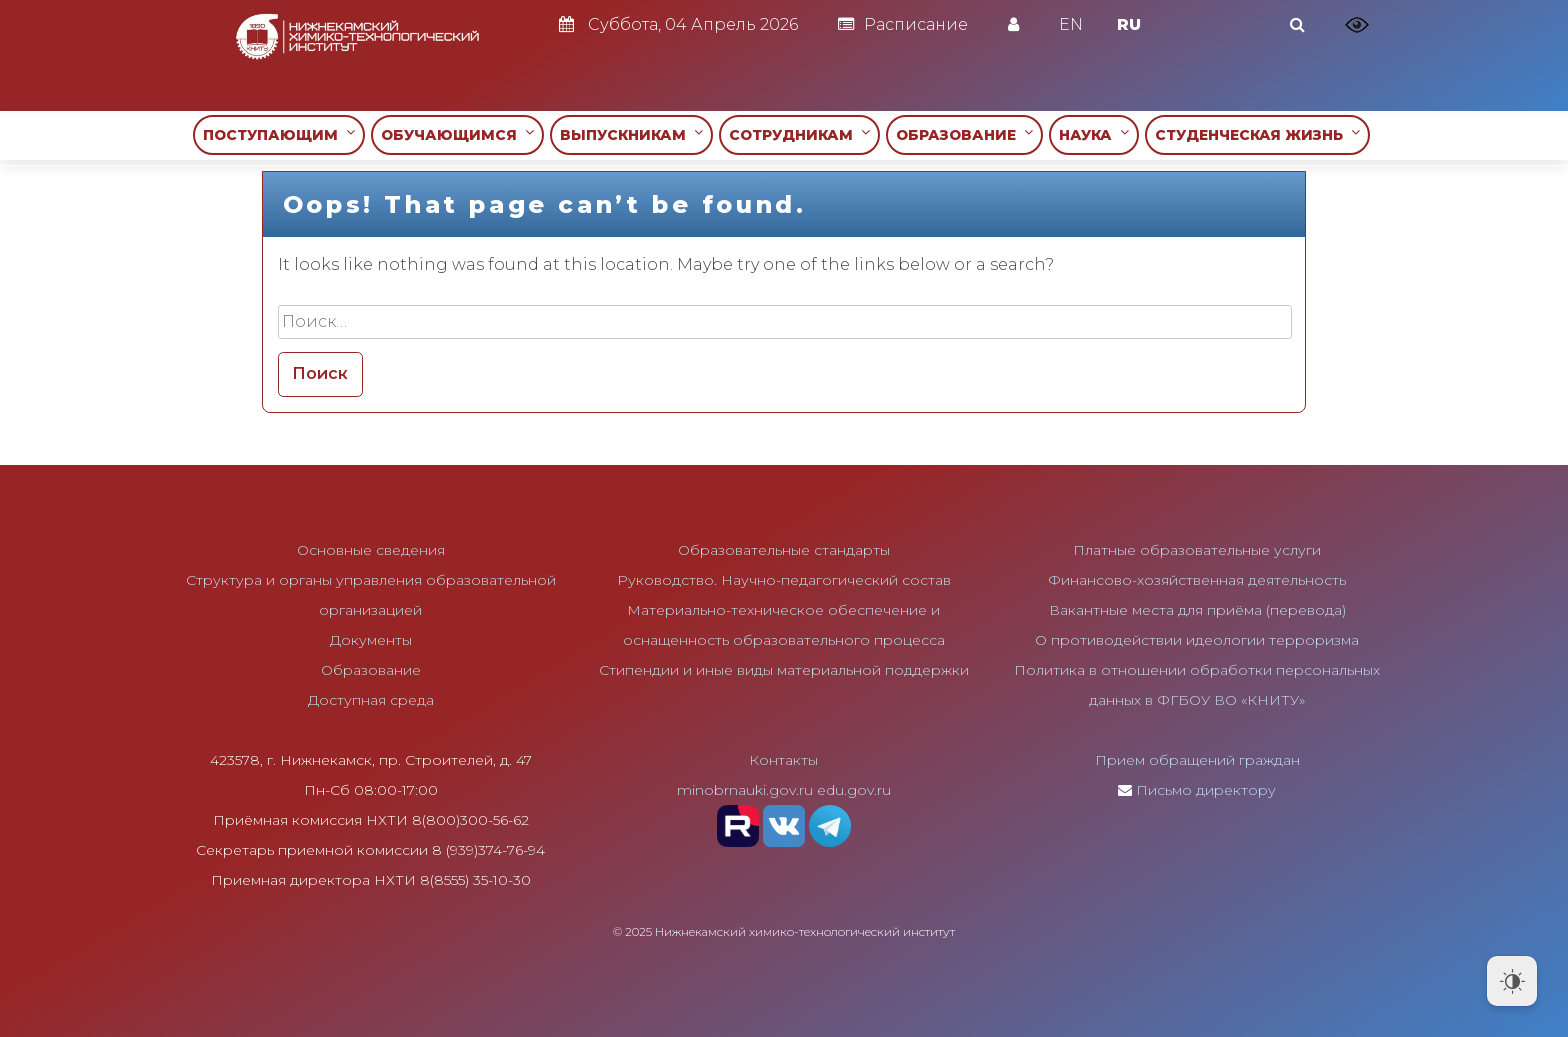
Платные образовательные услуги (1197, 550)
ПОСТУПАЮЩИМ (279, 134)
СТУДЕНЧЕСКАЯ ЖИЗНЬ (1257, 134)
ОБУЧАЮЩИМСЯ (457, 134)
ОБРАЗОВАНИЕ (964, 134)
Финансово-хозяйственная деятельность (1197, 580)
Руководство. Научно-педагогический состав (784, 580)
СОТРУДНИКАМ (799, 134)
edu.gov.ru (854, 790)
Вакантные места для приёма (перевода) (1197, 610)
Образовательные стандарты (784, 550)
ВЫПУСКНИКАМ (631, 134)
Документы (371, 640)
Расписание (903, 24)
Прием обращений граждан (1197, 760)
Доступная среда (371, 700)
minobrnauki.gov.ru (745, 790)
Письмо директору (1206, 790)
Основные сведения (371, 550)
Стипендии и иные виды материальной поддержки (784, 670)
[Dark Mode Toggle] (1512, 981)
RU (1129, 24)
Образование (371, 670)
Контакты (783, 760)
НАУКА (1094, 134)
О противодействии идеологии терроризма (1197, 640)
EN (1071, 24)
